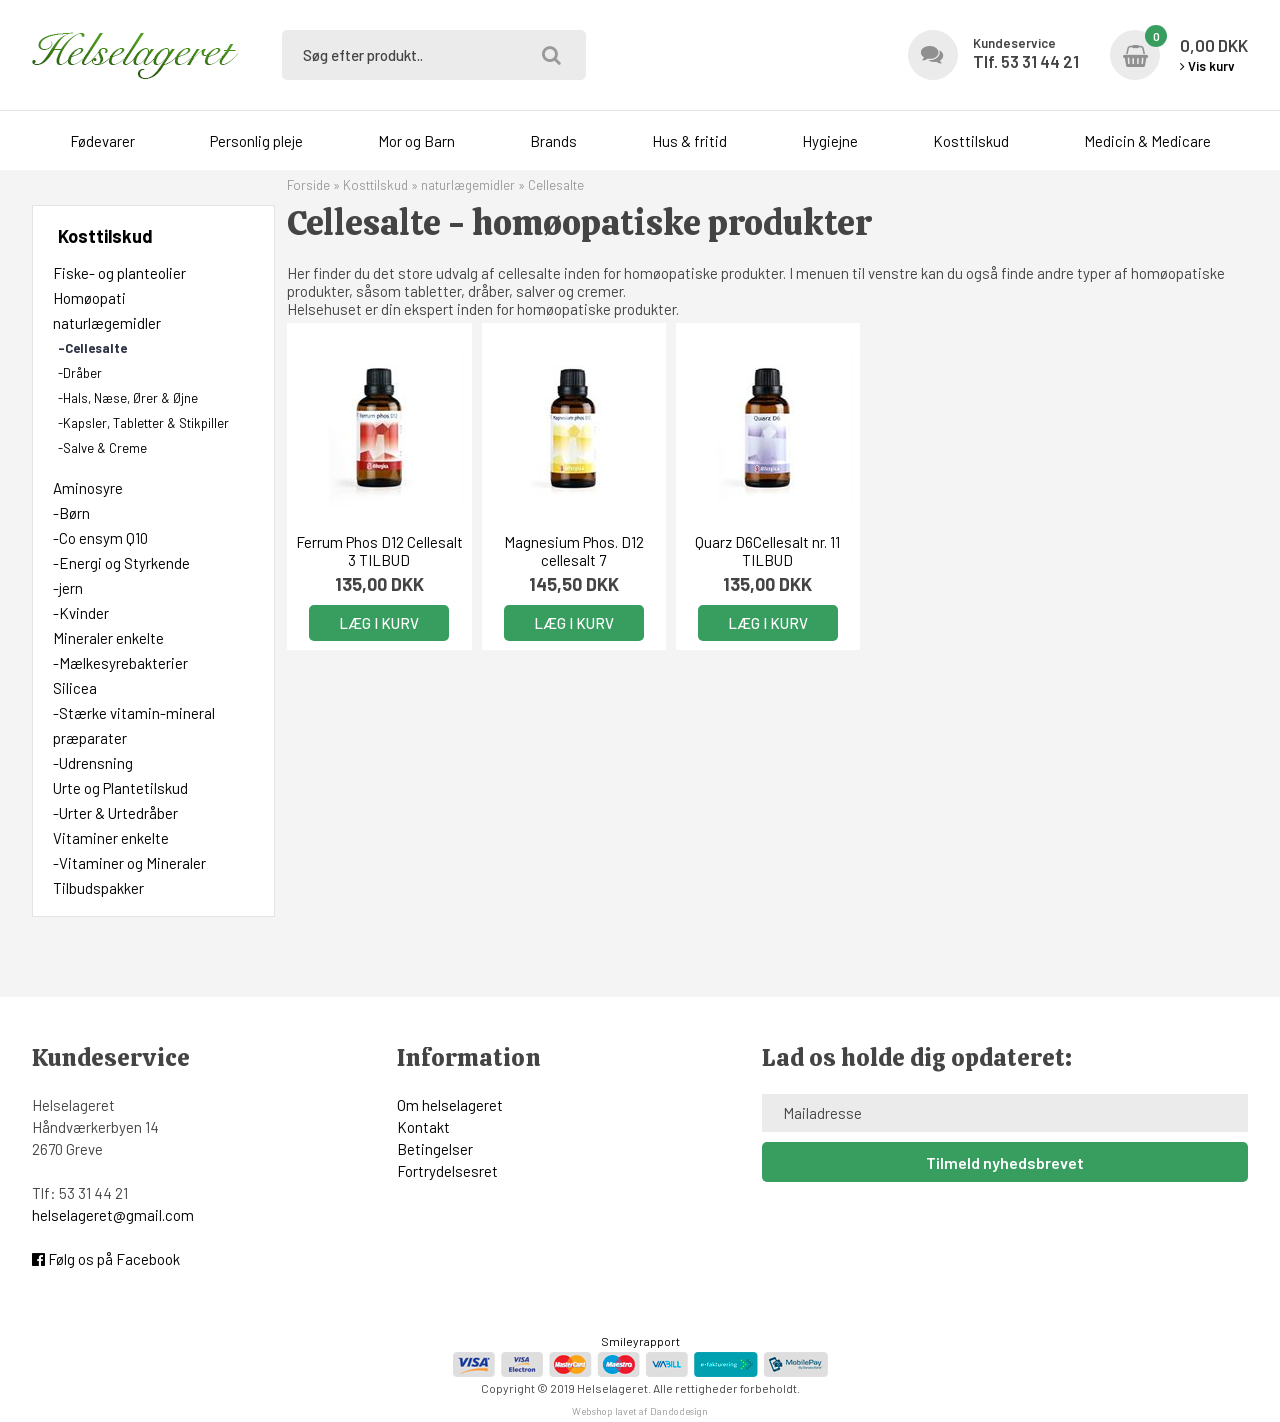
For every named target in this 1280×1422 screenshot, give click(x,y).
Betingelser (435, 1149)
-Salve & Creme (102, 448)
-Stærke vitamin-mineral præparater (134, 725)
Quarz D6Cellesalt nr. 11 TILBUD (767, 551)
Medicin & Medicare (1147, 141)
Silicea (75, 688)
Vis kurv (1207, 66)
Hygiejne (830, 141)
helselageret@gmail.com (113, 1215)
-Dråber (80, 373)
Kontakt (423, 1127)
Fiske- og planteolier (119, 273)
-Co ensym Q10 (100, 538)
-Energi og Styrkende (121, 563)
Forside (308, 185)
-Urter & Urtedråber (115, 813)
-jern (68, 588)
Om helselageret (450, 1105)
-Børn (71, 513)
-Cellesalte (92, 348)
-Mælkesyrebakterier (120, 663)
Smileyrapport (640, 1341)
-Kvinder (81, 613)
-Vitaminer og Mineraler (129, 863)
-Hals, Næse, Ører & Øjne (128, 398)
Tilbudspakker (98, 888)
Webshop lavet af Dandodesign (640, 1411)
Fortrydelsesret (447, 1171)
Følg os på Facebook (106, 1259)
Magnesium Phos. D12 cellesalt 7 (574, 551)
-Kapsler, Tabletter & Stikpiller (143, 423)
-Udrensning (93, 763)
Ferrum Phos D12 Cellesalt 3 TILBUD (379, 551)
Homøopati (89, 298)
